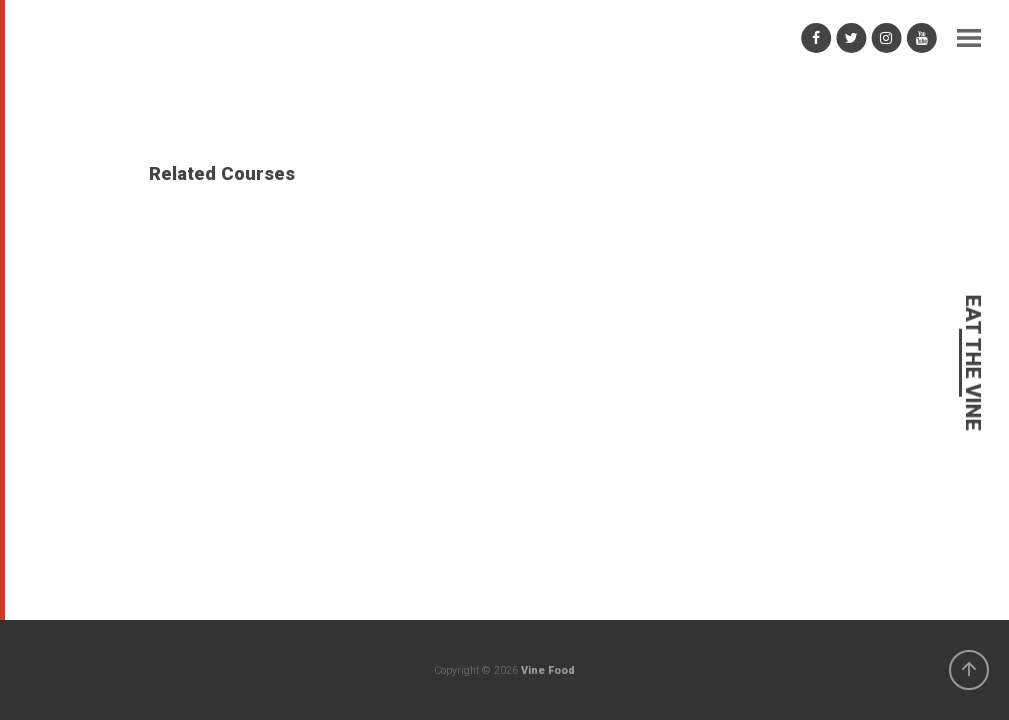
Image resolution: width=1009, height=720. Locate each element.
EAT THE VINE (972, 363)
